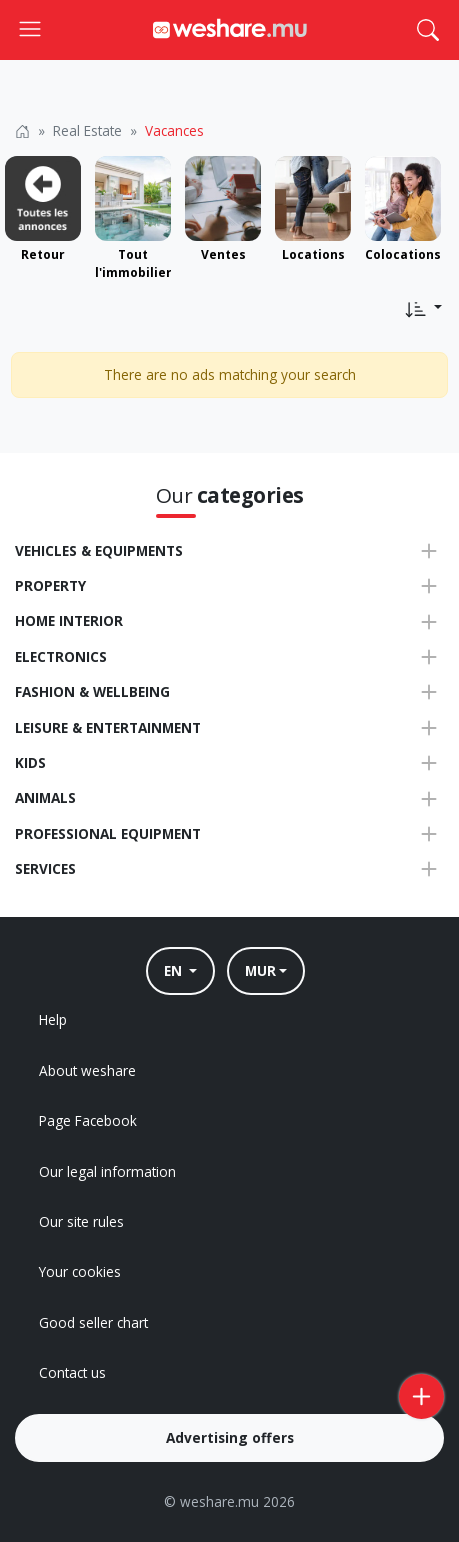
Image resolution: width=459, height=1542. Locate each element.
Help (53, 1019)
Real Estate (87, 130)
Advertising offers (230, 1437)
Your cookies (80, 1271)
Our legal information (107, 1171)
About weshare (87, 1070)
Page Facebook (88, 1120)
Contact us (72, 1372)
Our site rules (81, 1221)
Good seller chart (93, 1322)
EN (175, 970)
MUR (260, 970)
